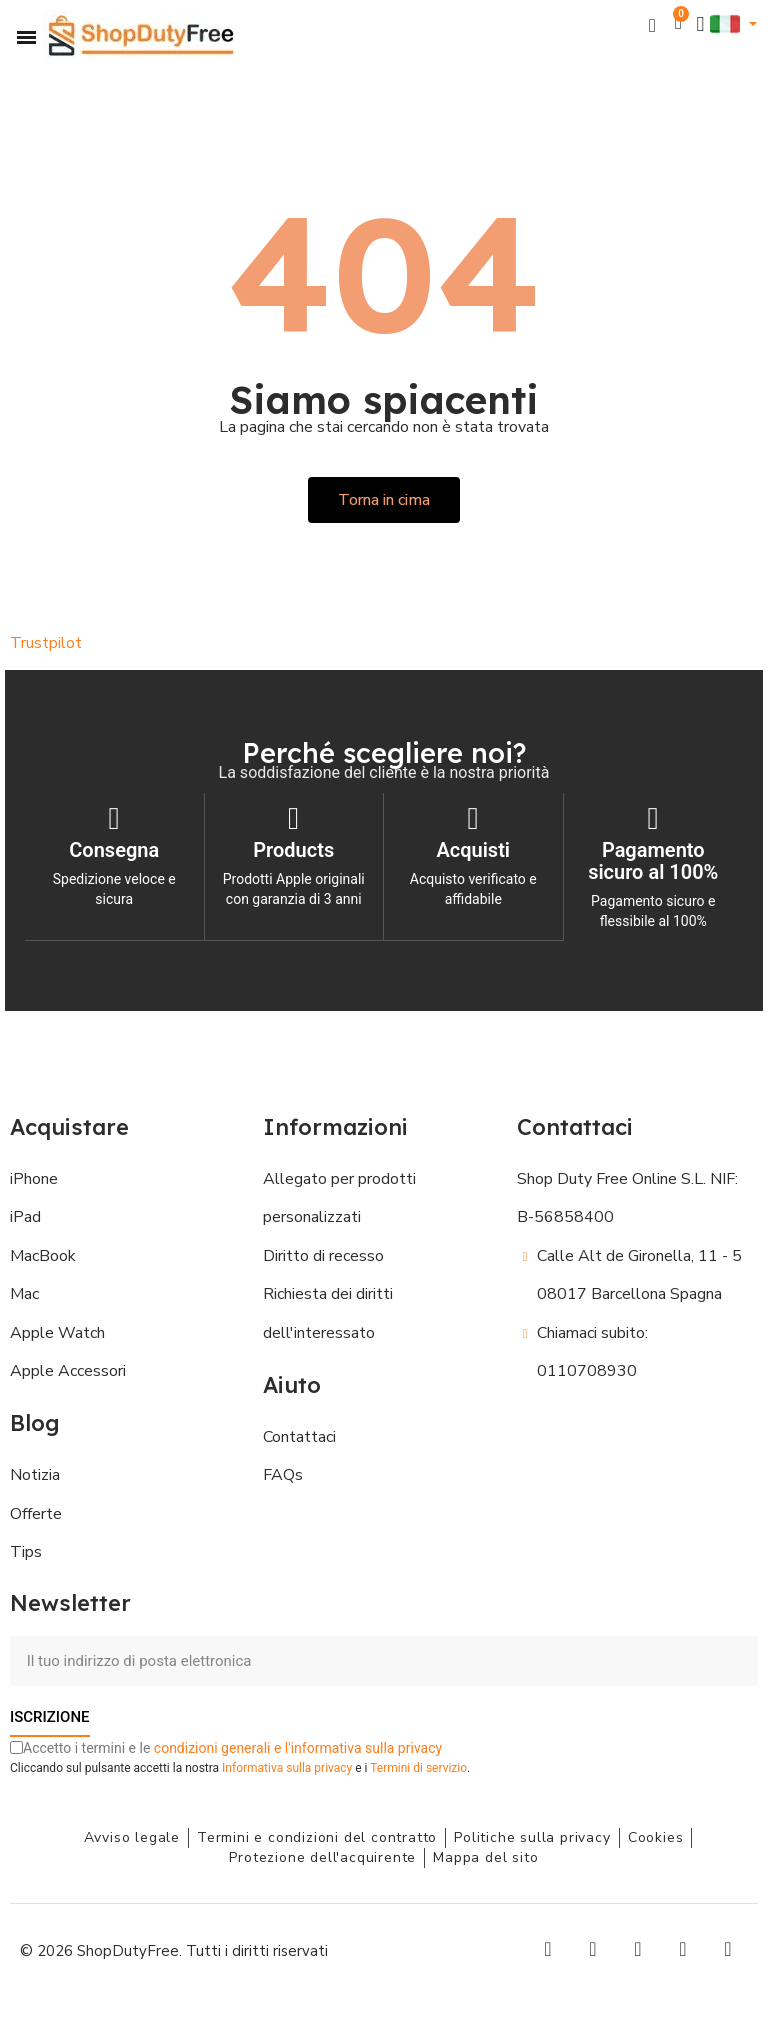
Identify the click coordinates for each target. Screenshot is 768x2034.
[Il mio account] (701, 24)
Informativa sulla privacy (287, 1768)
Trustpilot (46, 643)
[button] (652, 24)
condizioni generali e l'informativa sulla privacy (298, 1748)
